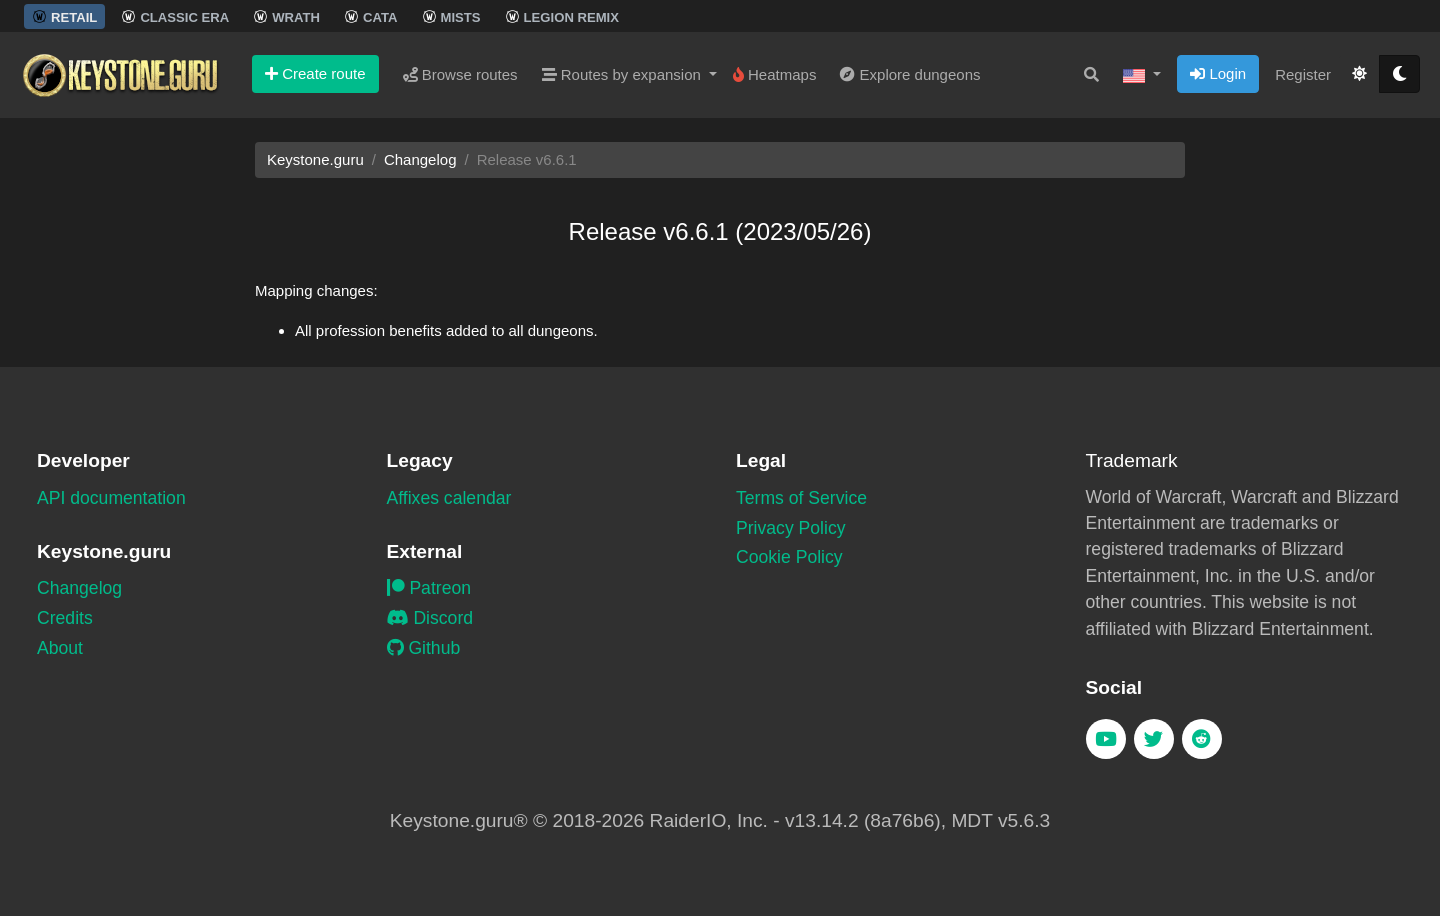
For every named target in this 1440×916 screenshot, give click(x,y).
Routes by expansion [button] (623, 74)
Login (1218, 73)
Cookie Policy (789, 557)
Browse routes (460, 74)
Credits (65, 618)
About (60, 648)
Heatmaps (775, 74)
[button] (1142, 75)
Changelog (420, 159)
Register (1303, 74)
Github (424, 648)
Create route (315, 73)
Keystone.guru (315, 159)
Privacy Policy (791, 528)
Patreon (429, 588)
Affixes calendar (449, 498)
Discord (430, 618)
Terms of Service (801, 498)
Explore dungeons (910, 74)
